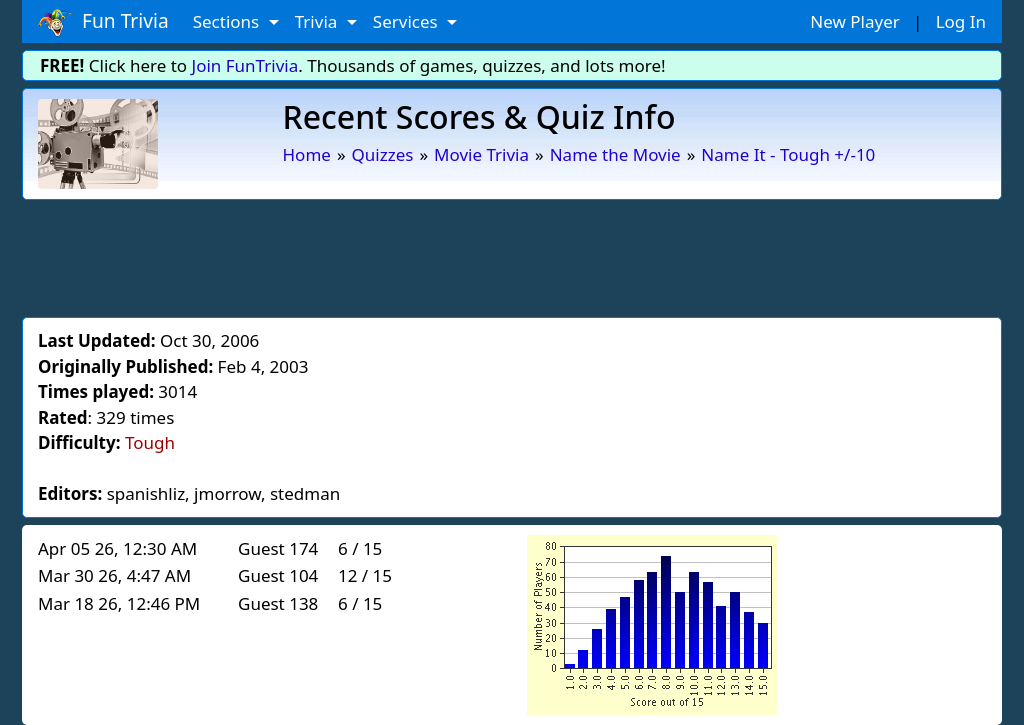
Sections (228, 21)
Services (407, 21)
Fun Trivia (103, 22)
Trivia (318, 21)
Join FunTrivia (245, 65)
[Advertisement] (512, 255)
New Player (854, 21)
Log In (961, 21)
